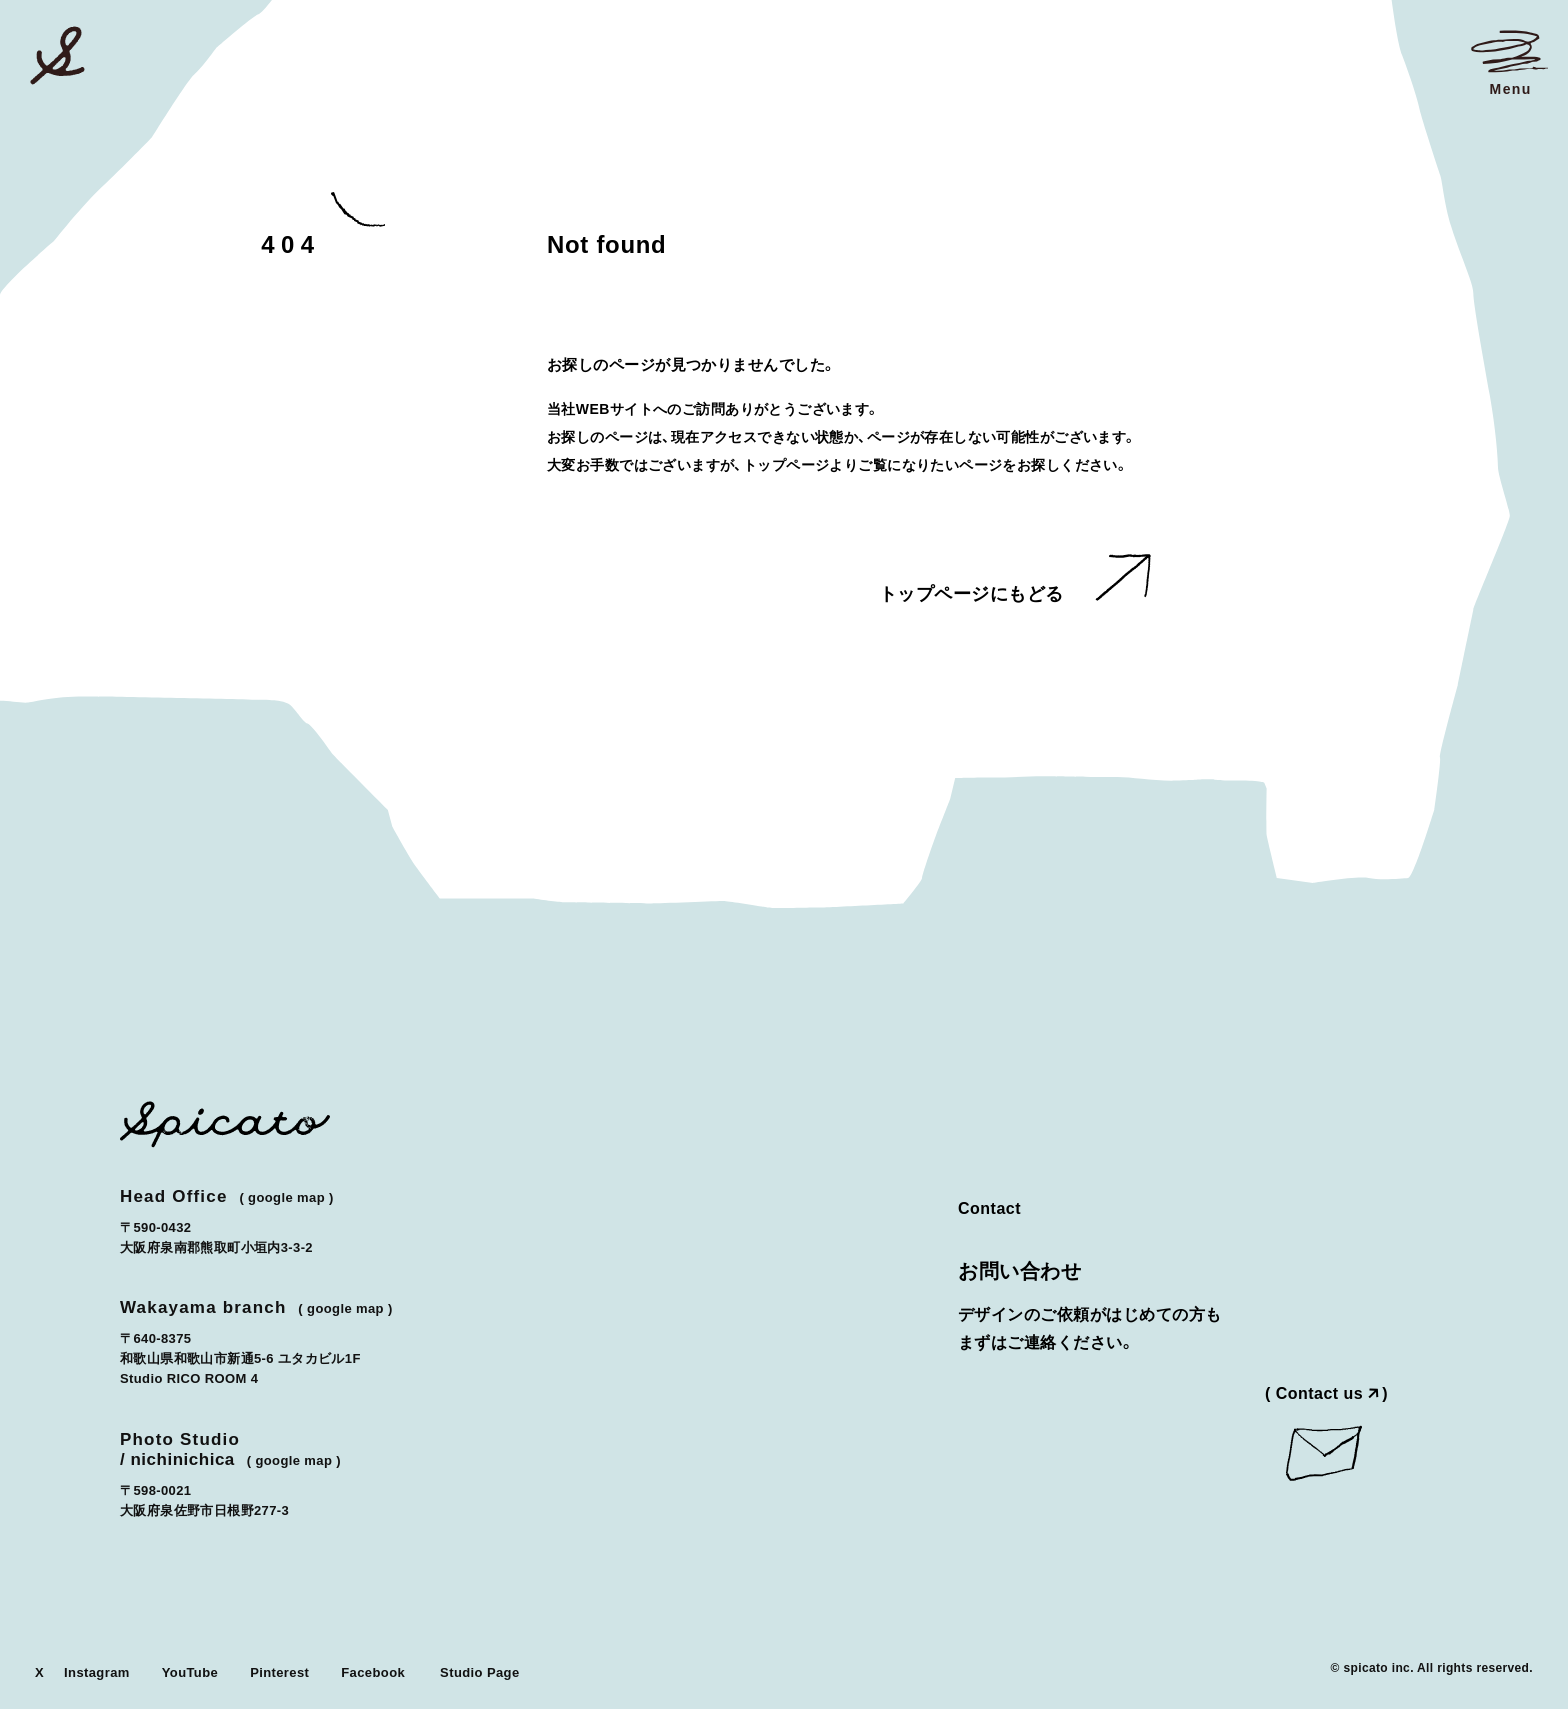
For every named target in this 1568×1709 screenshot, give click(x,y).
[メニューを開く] (1510, 62)
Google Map (286, 1197)
